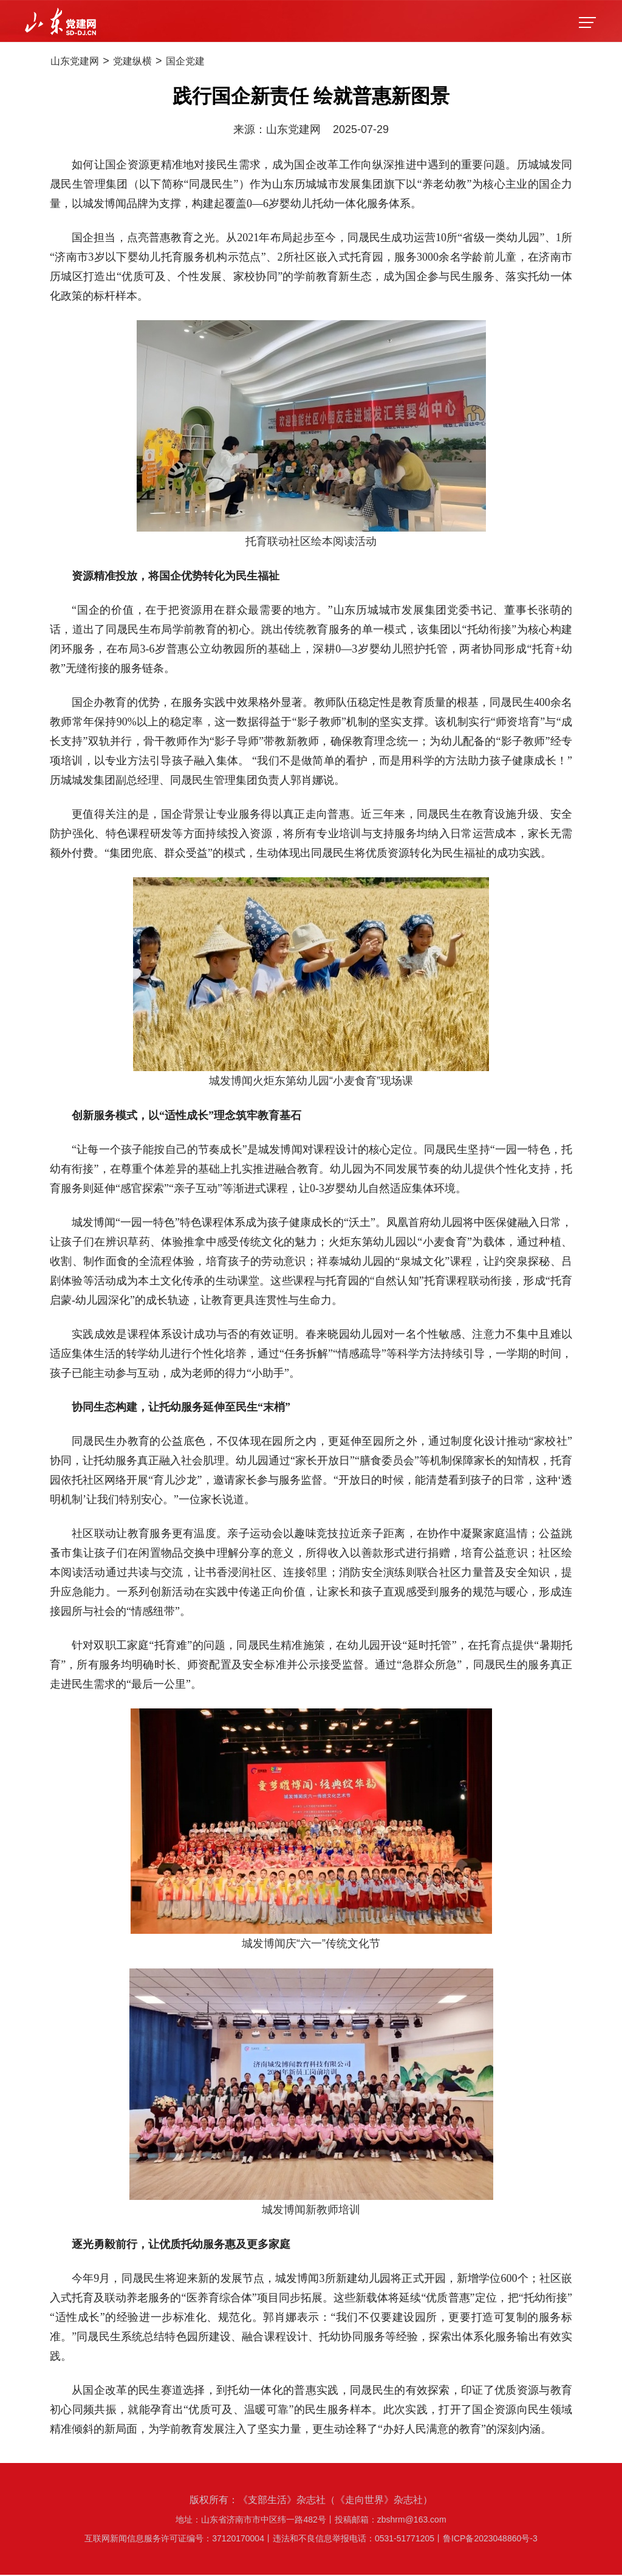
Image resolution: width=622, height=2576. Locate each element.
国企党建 (210, 62)
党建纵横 (148, 62)
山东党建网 (80, 62)
